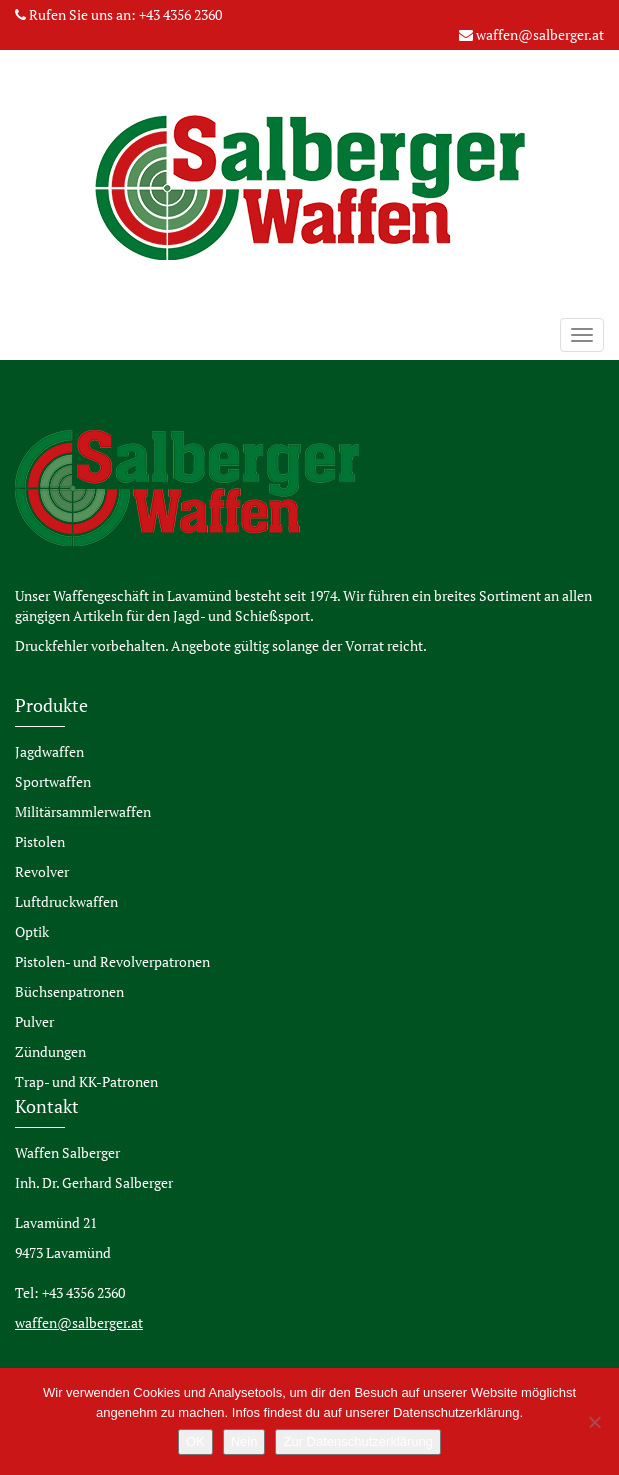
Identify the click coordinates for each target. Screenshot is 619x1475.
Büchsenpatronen (69, 991)
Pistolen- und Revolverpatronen (112, 961)
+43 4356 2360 (180, 14)
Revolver (42, 871)
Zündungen (50, 1051)
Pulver (34, 1021)
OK (195, 1441)
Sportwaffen (53, 781)
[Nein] (594, 1422)
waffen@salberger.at (540, 34)
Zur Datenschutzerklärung (358, 1441)
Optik (32, 931)
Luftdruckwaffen (66, 901)
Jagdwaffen (49, 751)
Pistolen (40, 841)
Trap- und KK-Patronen (86, 1081)
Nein (244, 1441)
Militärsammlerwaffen (83, 811)
